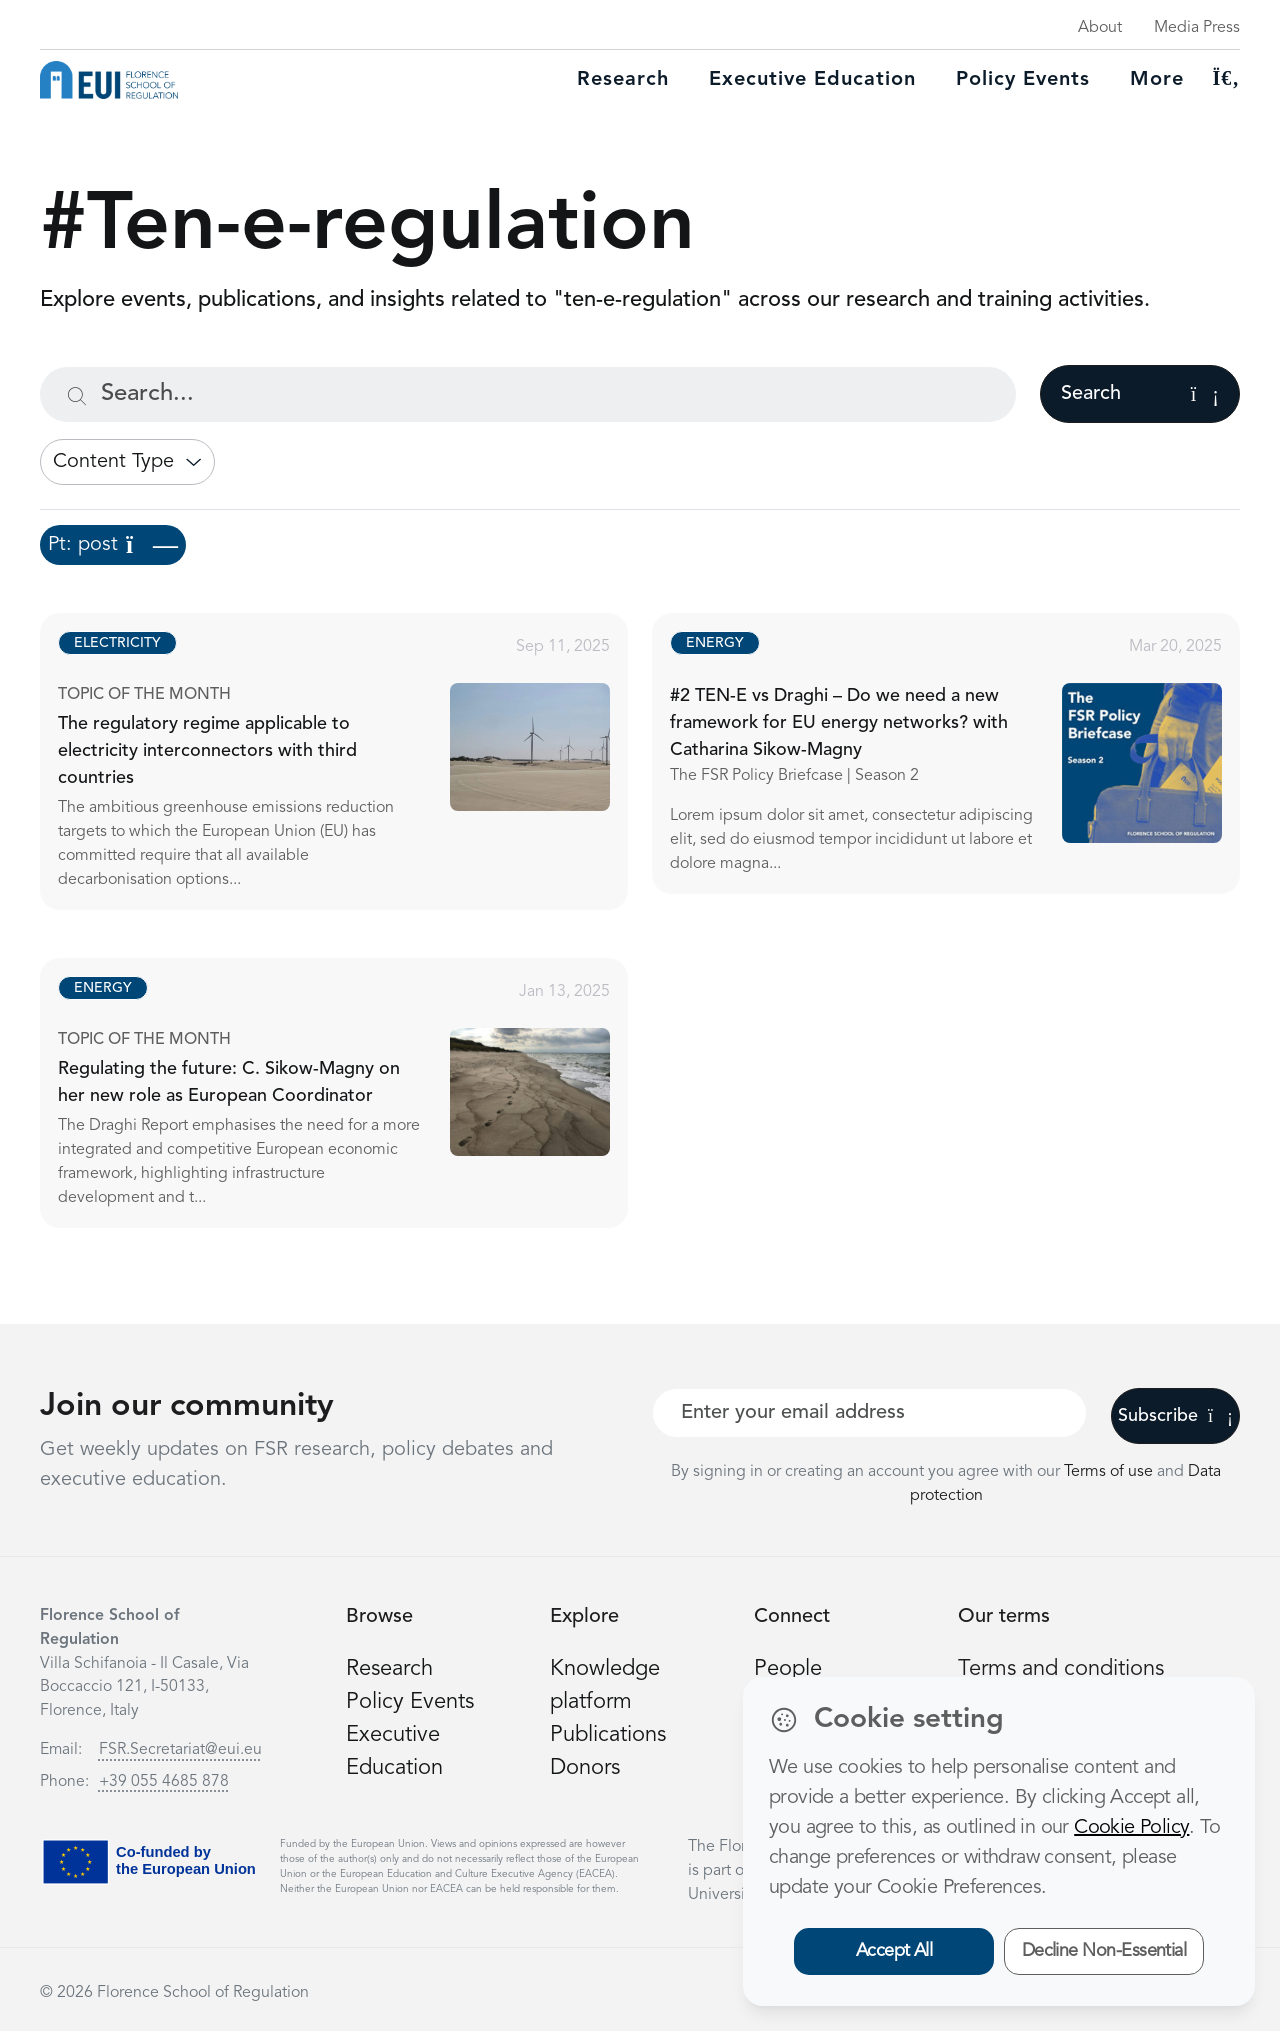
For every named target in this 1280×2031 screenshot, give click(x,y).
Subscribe (1175, 1416)
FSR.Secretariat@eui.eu (180, 1750)
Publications (608, 1735)
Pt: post (113, 545)
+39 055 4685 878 (164, 1782)
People (788, 1669)
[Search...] (528, 394)
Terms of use (1110, 1472)
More (1157, 80)
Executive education (812, 80)
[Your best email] (869, 1413)
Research (623, 80)
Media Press (1197, 28)
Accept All (894, 1951)
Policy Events (1023, 80)
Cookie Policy (1131, 1828)
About (1100, 28)
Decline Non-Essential (1104, 1951)
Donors (585, 1768)
